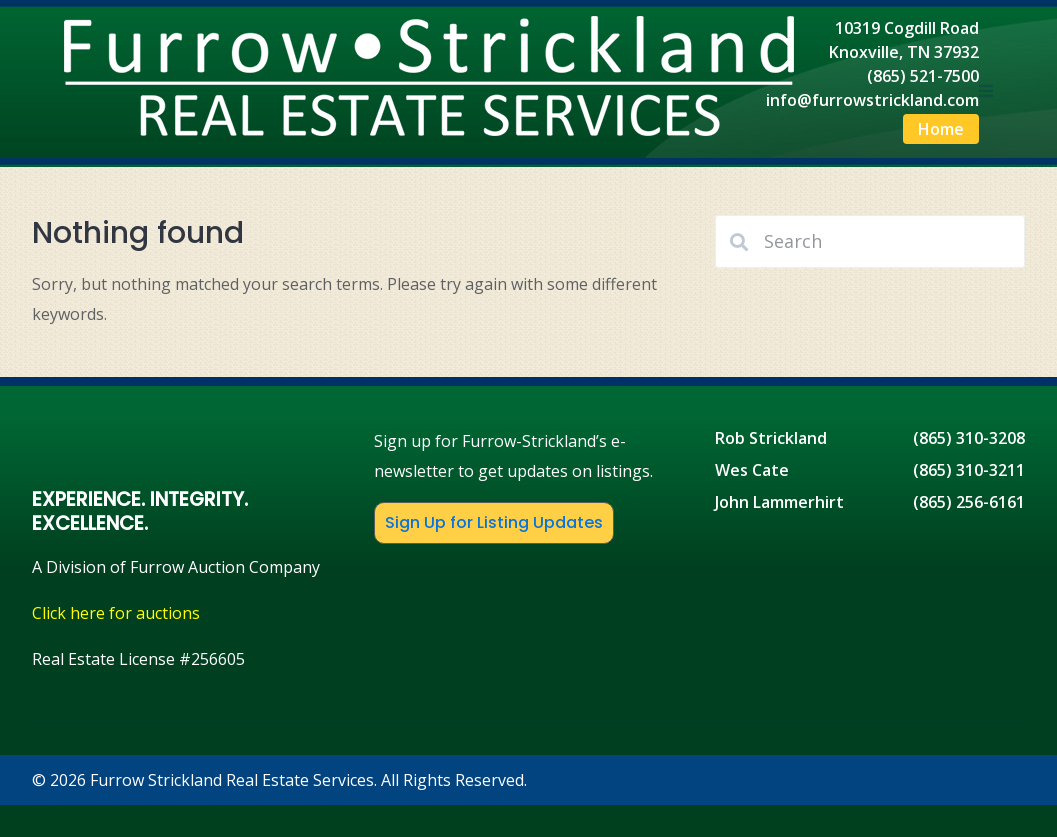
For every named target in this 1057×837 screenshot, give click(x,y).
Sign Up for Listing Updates (494, 522)
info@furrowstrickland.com (872, 100)
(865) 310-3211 (969, 470)
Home (941, 129)
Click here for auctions (116, 613)
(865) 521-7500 (923, 76)
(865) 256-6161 (969, 502)
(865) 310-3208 (969, 438)
